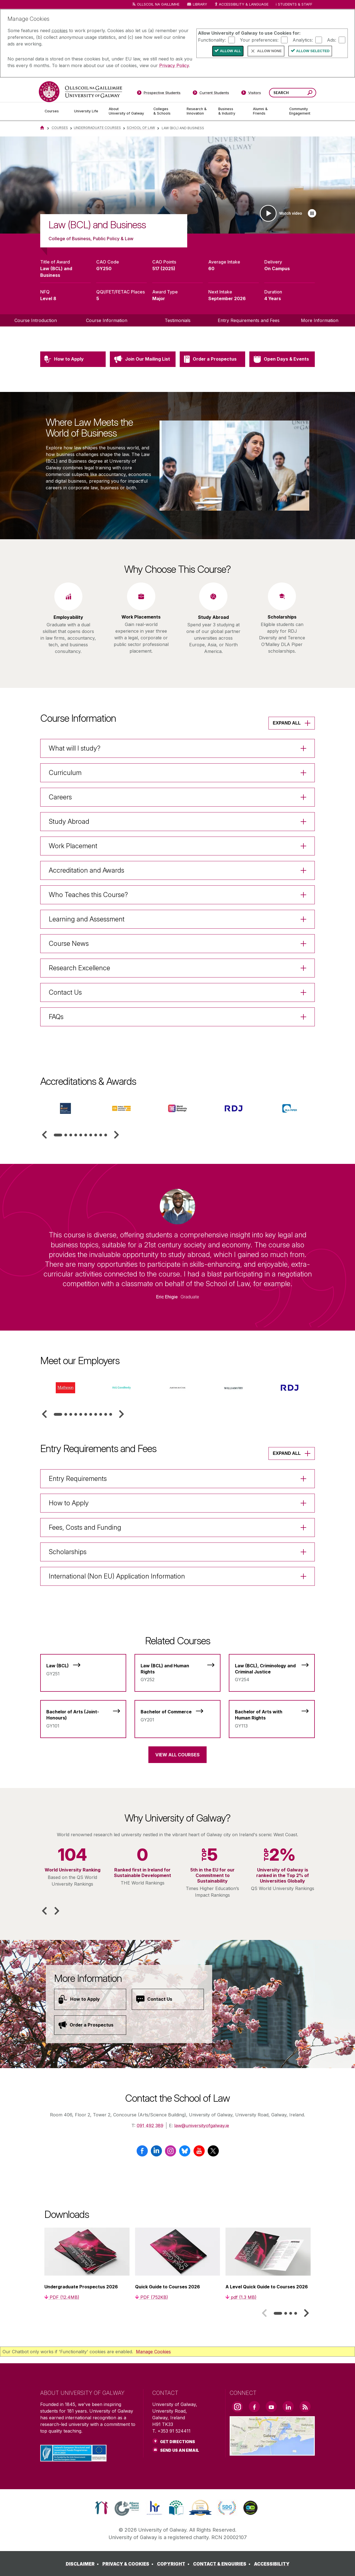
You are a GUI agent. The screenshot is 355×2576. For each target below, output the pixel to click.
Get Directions (177, 2441)
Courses (60, 128)
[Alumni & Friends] (266, 111)
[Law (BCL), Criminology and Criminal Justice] (272, 1669)
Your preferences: (259, 39)
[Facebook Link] (254, 2406)
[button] (44, 1135)
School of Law (141, 128)
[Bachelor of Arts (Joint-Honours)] (83, 1715)
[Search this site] (309, 93)
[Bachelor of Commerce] (177, 1712)
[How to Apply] (90, 1999)
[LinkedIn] (156, 2153)
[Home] (42, 128)
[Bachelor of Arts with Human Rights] (272, 1715)
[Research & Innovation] (198, 111)
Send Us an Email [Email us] (179, 2450)
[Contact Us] (168, 1999)
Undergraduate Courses (97, 128)
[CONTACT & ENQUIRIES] (223, 2563)
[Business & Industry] (231, 111)
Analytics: (303, 39)
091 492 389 (150, 2125)
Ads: (331, 39)
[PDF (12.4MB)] (61, 2297)
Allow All (230, 51)
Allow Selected (313, 51)
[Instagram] (170, 2153)
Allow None (269, 51)
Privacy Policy (174, 65)
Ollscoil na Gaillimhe (158, 4)
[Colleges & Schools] (165, 111)
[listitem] (177, 185)
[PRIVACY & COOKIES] (129, 2563)
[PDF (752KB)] (151, 2297)
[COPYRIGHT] (174, 2563)
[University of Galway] (80, 91)
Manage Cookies (153, 2351)
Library (200, 4)
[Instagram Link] (237, 2406)
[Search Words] (292, 92)
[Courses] (55, 111)
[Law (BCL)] (83, 1666)
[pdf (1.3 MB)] (241, 2297)
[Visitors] (251, 93)
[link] (101, 2507)
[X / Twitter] (213, 2153)
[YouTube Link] (271, 2406)
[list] (177, 185)
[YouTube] (199, 2153)
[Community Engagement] (300, 111)
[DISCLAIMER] (83, 2563)
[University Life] (87, 111)
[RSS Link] (305, 2406)
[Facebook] (142, 2153)
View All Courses (177, 1754)
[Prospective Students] (158, 93)
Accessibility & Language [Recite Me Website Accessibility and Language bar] (241, 4)
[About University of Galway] (126, 111)
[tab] (58, 1135)
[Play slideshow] (312, 213)
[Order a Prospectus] (90, 2025)
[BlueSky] (185, 2153)
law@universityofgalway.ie (201, 2125)
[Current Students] (211, 93)
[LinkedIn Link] (288, 2406)
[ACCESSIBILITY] (272, 2563)
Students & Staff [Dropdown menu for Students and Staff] (295, 4)
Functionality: (212, 39)
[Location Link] (272, 2452)
